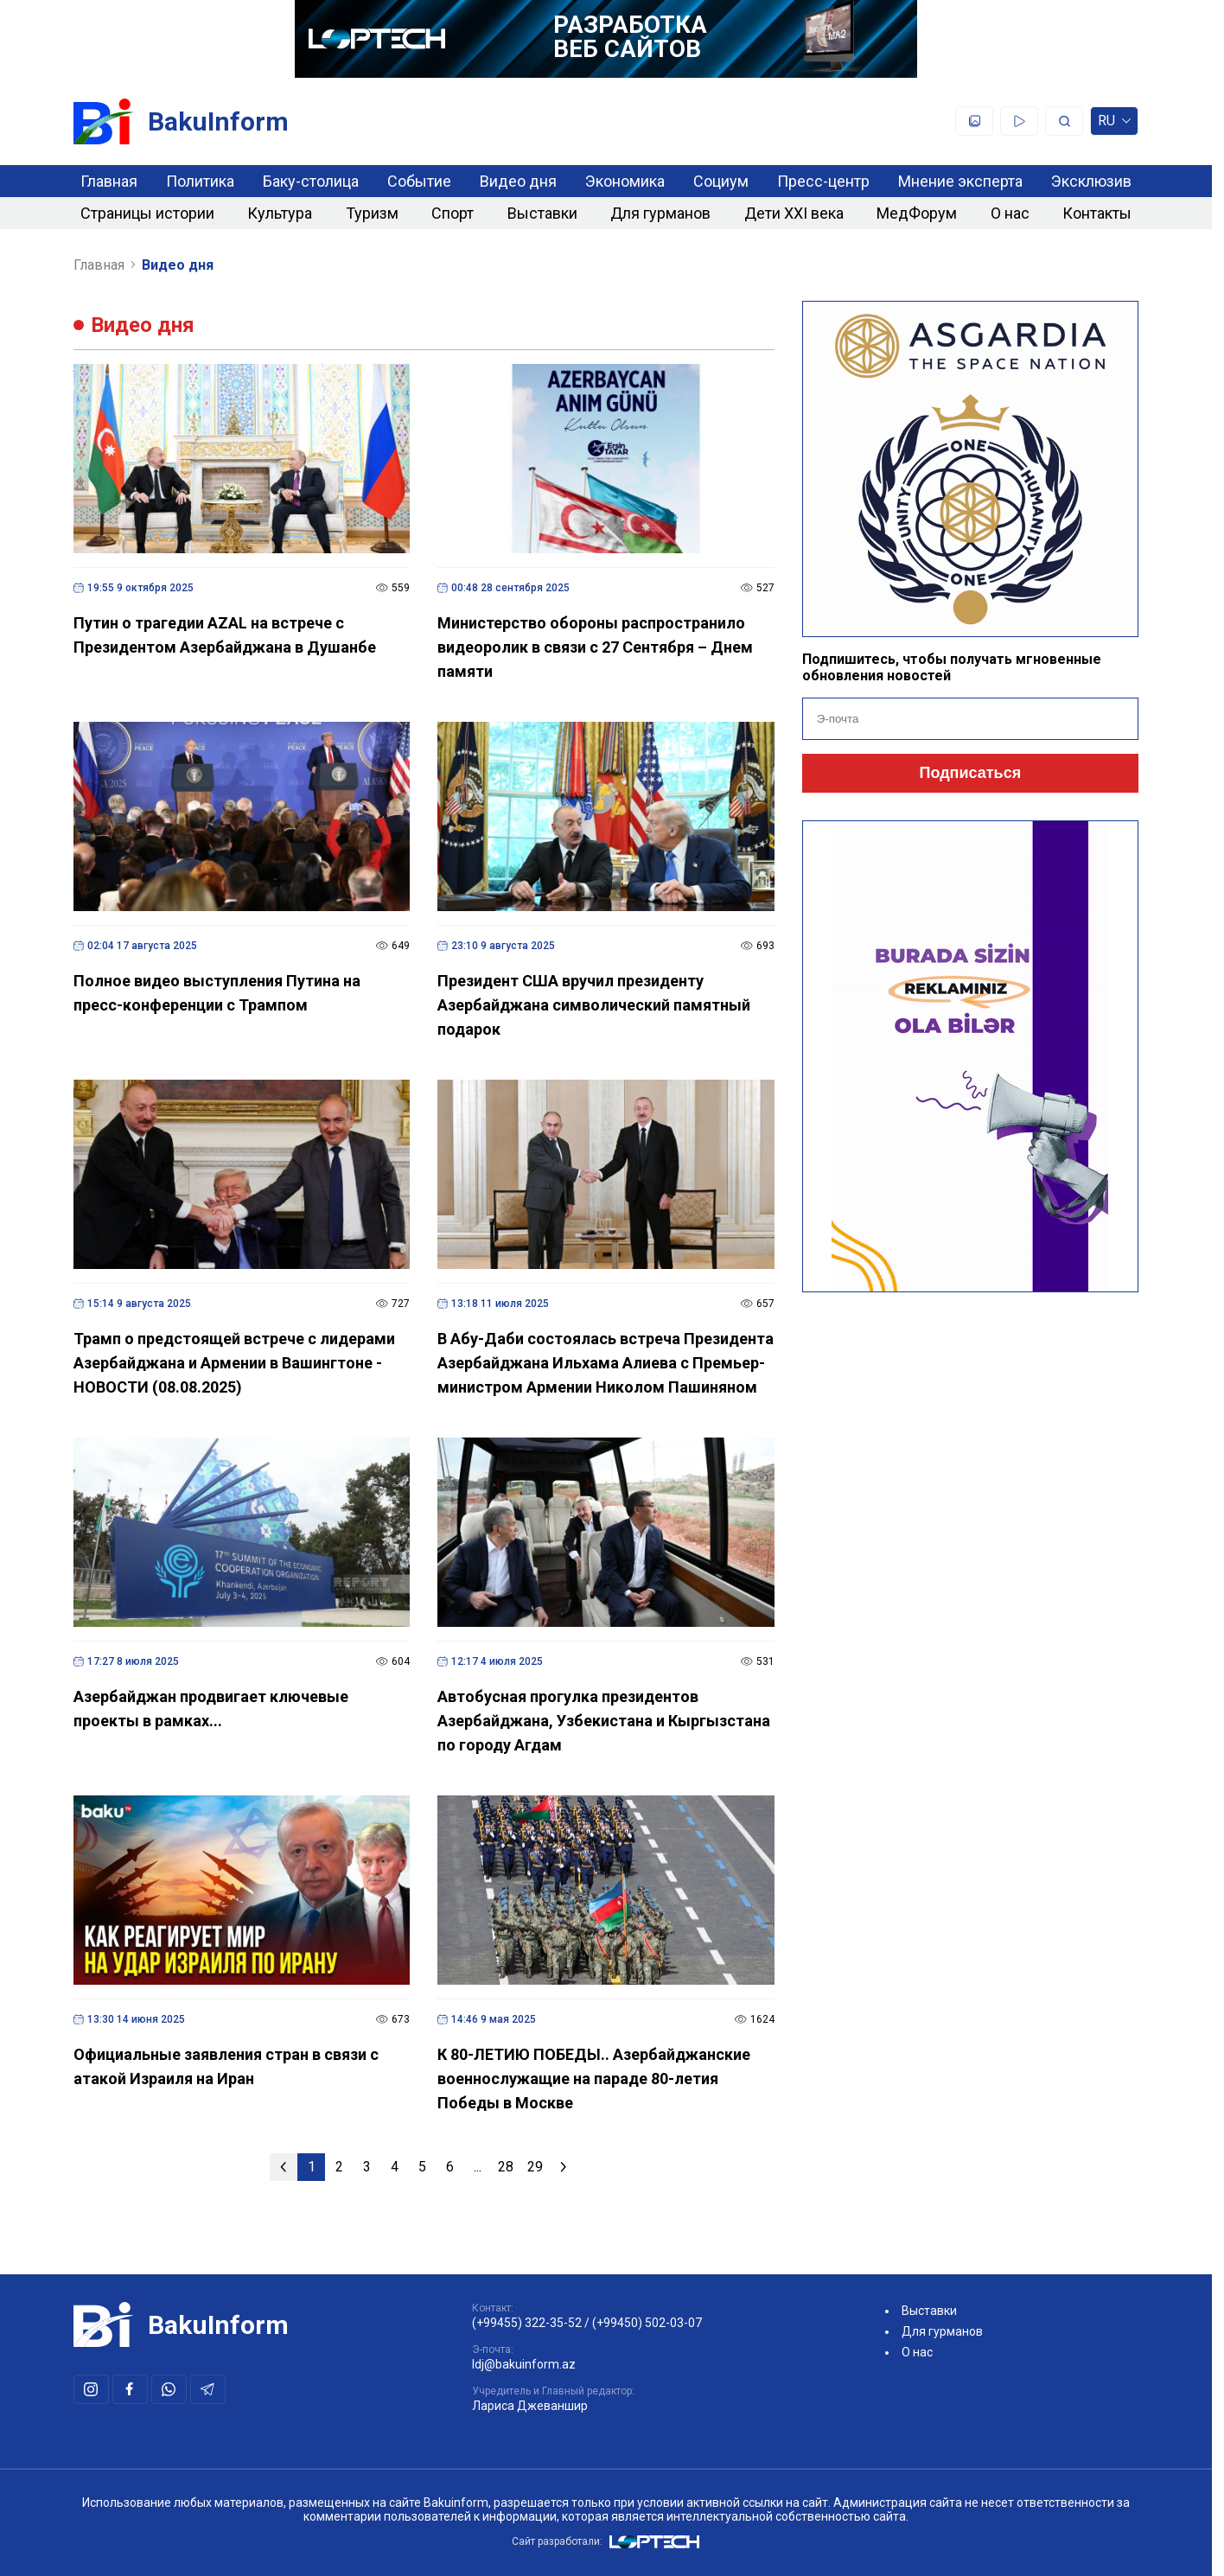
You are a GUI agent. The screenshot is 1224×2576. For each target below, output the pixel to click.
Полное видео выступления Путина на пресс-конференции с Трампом (216, 993)
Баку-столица (311, 181)
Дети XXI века (794, 213)
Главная (108, 181)
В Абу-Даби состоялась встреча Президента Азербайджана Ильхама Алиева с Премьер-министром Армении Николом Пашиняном (605, 1362)
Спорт (452, 213)
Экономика (625, 181)
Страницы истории (147, 213)
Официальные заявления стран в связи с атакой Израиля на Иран (226, 2066)
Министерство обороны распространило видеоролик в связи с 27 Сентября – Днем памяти (595, 647)
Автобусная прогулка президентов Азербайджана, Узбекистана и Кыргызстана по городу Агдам (603, 1720)
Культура (279, 213)
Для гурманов (660, 213)
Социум (721, 181)
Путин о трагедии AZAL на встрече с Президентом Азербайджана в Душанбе (224, 635)
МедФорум (917, 213)
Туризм (372, 213)
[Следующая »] (563, 2167)
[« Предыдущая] (283, 2167)
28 (505, 2166)
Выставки (542, 213)
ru (1114, 124)
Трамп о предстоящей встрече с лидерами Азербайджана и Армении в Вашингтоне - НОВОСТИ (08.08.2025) (234, 1362)
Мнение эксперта (960, 181)
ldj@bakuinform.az (524, 2364)
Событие (419, 181)
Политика (200, 181)
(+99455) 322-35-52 (527, 2323)
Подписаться (971, 772)
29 (535, 2166)
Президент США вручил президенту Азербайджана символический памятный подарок (593, 1005)
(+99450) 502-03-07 (647, 2323)
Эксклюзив (1091, 181)
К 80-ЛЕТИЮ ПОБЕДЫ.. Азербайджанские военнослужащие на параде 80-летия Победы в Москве (593, 2078)
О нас (1010, 213)
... (477, 2166)
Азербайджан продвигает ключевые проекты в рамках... (210, 1708)
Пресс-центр (823, 181)
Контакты (1097, 213)
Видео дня (518, 181)
